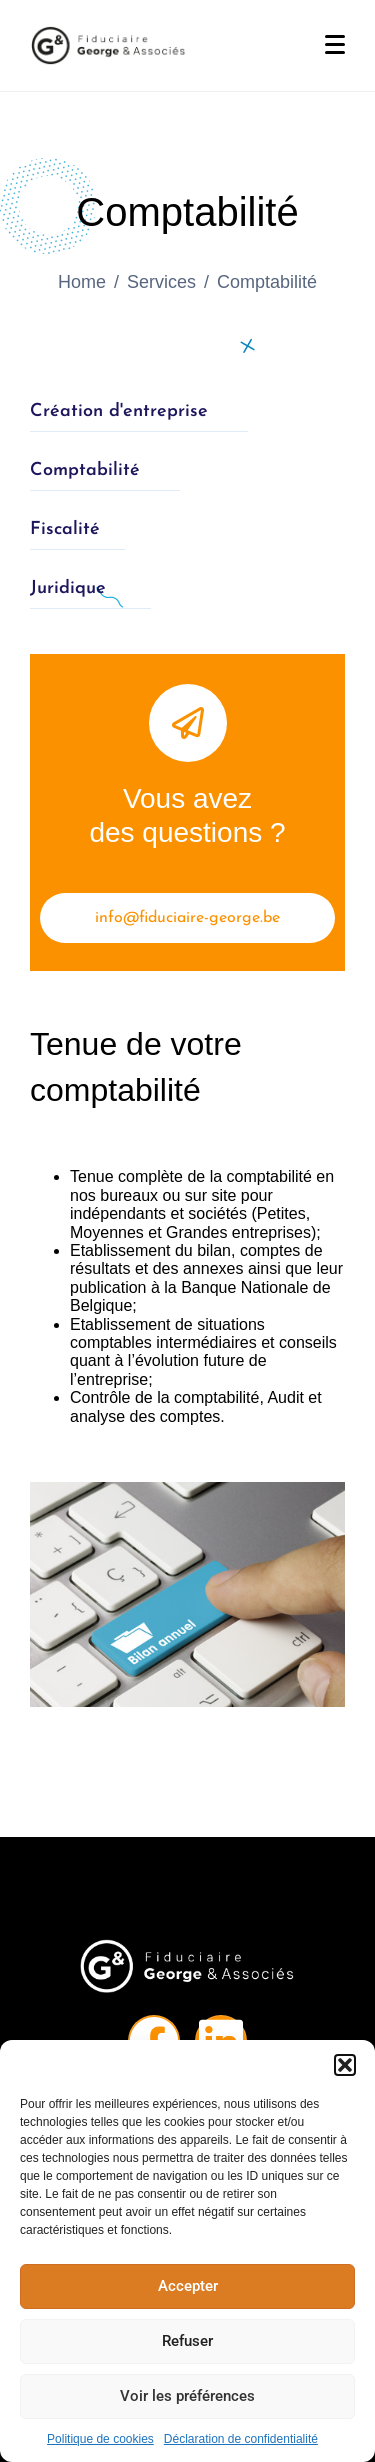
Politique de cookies (100, 2439)
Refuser (187, 2341)
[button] (345, 2065)
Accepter (188, 2286)
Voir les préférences (187, 2396)
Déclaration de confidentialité (241, 2439)
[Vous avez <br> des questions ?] (188, 723)
